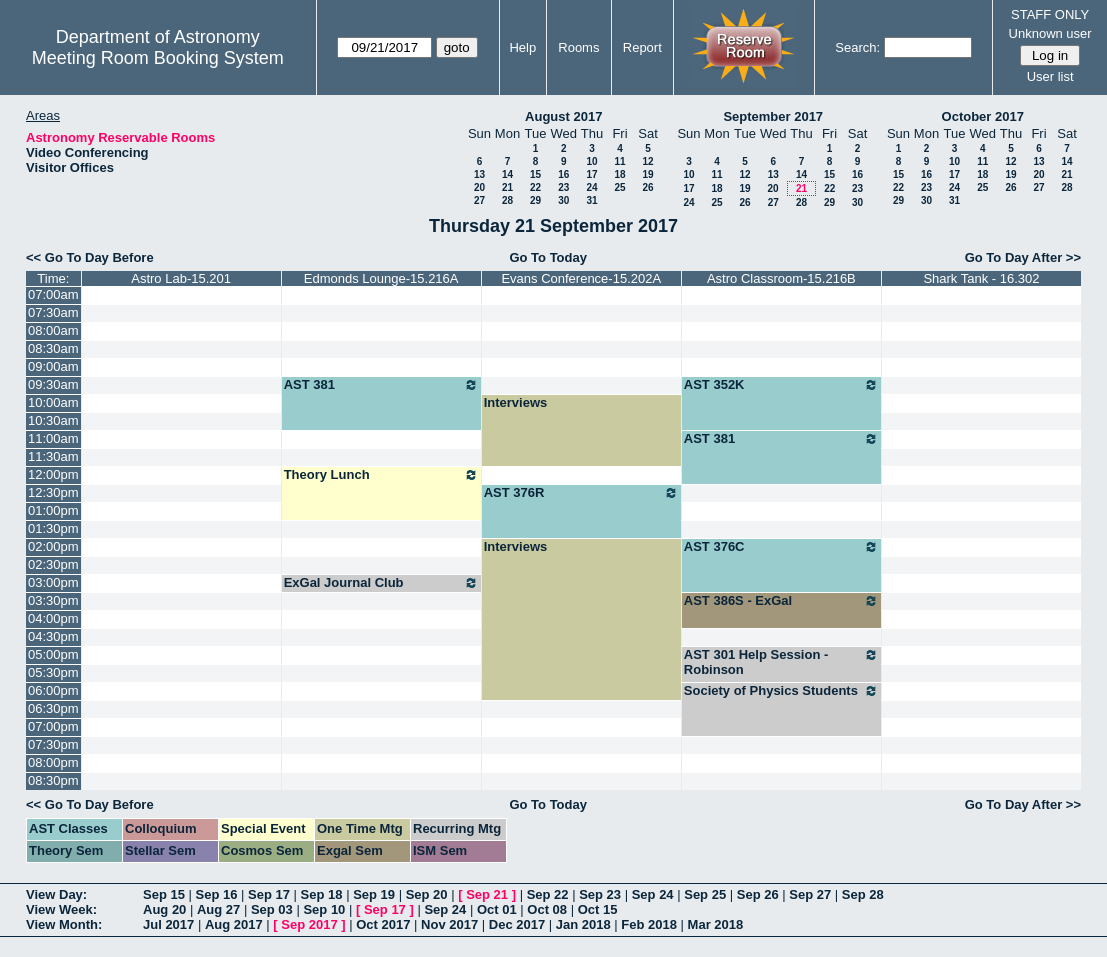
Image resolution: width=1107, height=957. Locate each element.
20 (479, 187)
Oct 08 (547, 909)
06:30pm (53, 708)
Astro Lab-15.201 (181, 278)
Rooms (578, 47)
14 (507, 174)
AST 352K (781, 385)
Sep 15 (164, 894)
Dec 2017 (517, 924)
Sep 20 (427, 894)
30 (563, 200)
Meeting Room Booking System (158, 58)
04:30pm (53, 636)
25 (619, 187)
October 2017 (983, 116)
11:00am (53, 438)
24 (591, 187)
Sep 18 (322, 894)
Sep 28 (863, 894)
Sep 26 (758, 894)
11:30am (53, 456)
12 (647, 161)
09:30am (53, 384)
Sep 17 (269, 894)
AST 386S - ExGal (781, 601)
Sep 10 (324, 909)
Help (522, 47)
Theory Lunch (381, 475)
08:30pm (53, 780)
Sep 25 (705, 894)
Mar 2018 (716, 924)
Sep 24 (653, 894)
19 (647, 174)
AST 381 (381, 385)
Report (642, 47)
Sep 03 (272, 909)
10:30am (53, 420)
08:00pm (53, 762)
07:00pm (53, 726)
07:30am (53, 312)
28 (507, 200)
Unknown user (1050, 33)
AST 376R (581, 493)
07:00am (53, 294)
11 (619, 161)
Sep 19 (374, 894)
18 (619, 174)
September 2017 (773, 116)
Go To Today (548, 257)
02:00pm (53, 546)
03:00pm (53, 582)
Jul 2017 (168, 924)
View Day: (56, 894)
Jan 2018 (583, 924)
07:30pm (53, 744)
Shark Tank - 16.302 (981, 278)
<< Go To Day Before (90, 257)
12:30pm (53, 492)
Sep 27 (810, 894)
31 (591, 200)
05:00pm (53, 654)
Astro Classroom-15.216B (781, 278)
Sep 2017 (309, 924)
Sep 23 (600, 894)
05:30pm (53, 672)
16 (563, 174)
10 (591, 161)
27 (479, 200)
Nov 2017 (449, 924)
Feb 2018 (649, 924)
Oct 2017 (383, 924)
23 (563, 187)
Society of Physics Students (781, 691)
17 (591, 174)
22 (535, 187)
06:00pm (53, 690)
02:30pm (53, 564)
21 (507, 187)
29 (535, 200)
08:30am (53, 348)
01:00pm (53, 510)
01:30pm (53, 528)
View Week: (61, 909)
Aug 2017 (234, 924)
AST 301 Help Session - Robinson (781, 662)
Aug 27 (218, 909)
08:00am (53, 330)
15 (535, 174)
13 (479, 174)
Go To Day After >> (1023, 257)
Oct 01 (497, 909)
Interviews (516, 402)
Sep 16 (217, 894)
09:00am (53, 366)
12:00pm (53, 474)
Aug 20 (164, 909)
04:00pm (53, 618)
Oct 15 (598, 909)
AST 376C (781, 547)
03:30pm (53, 600)
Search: (857, 47)
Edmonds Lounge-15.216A (381, 278)
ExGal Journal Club (381, 583)
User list (1050, 76)
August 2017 (563, 116)
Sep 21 (487, 894)
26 (647, 187)
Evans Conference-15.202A (581, 278)
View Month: (64, 924)
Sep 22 (548, 894)
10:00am (53, 402)
